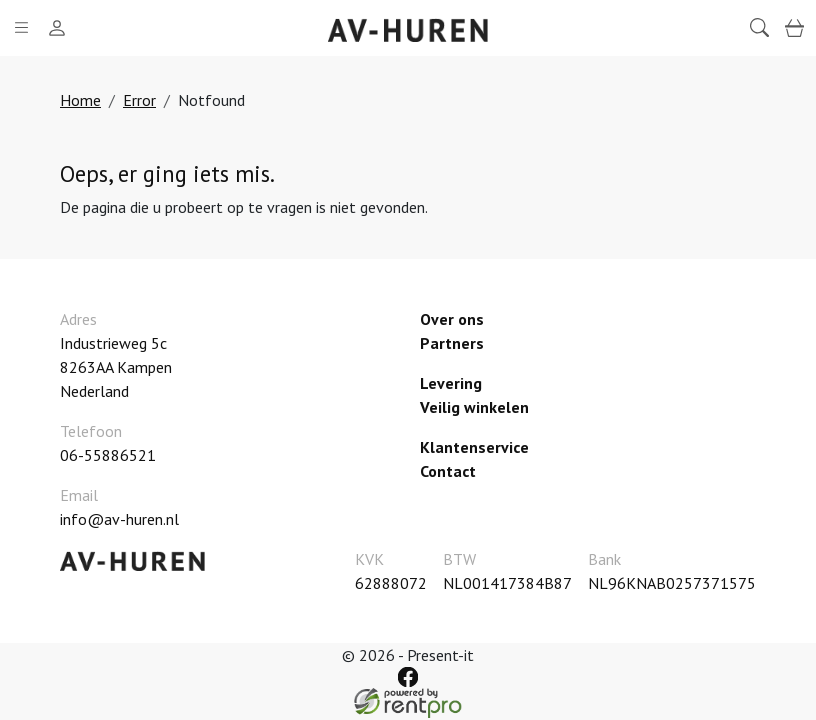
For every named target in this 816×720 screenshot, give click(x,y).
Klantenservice (474, 447)
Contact (448, 471)
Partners (452, 343)
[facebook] (407, 676)
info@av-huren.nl (119, 519)
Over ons (452, 319)
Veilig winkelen (474, 407)
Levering (451, 383)
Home (80, 100)
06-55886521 (108, 455)
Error (139, 100)
